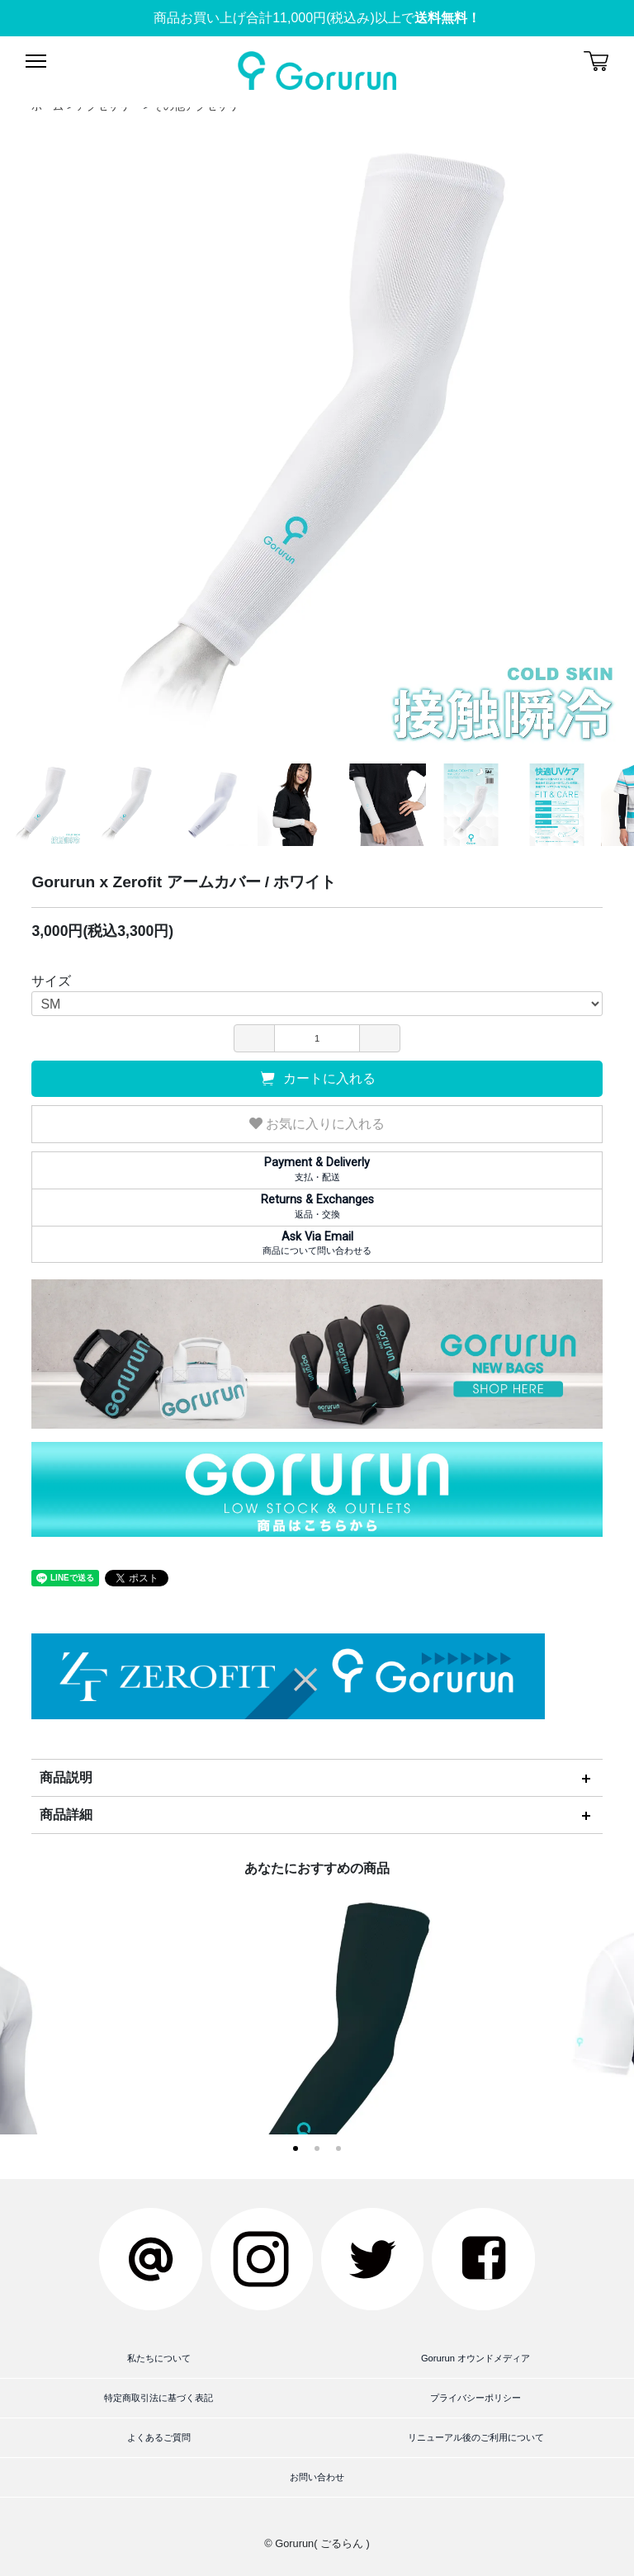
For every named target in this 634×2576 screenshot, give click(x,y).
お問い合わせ (317, 2477)
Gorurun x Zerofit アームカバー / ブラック (317, 2086)
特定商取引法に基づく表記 (158, 2398)
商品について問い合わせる (316, 1243)
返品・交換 (316, 1206)
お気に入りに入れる (317, 1124)
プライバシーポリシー (475, 2398)
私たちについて (159, 2358)
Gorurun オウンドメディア (475, 2358)
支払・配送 (316, 1169)
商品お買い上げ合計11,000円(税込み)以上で (317, 18)
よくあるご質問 (159, 2437)
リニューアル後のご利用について (476, 2437)
